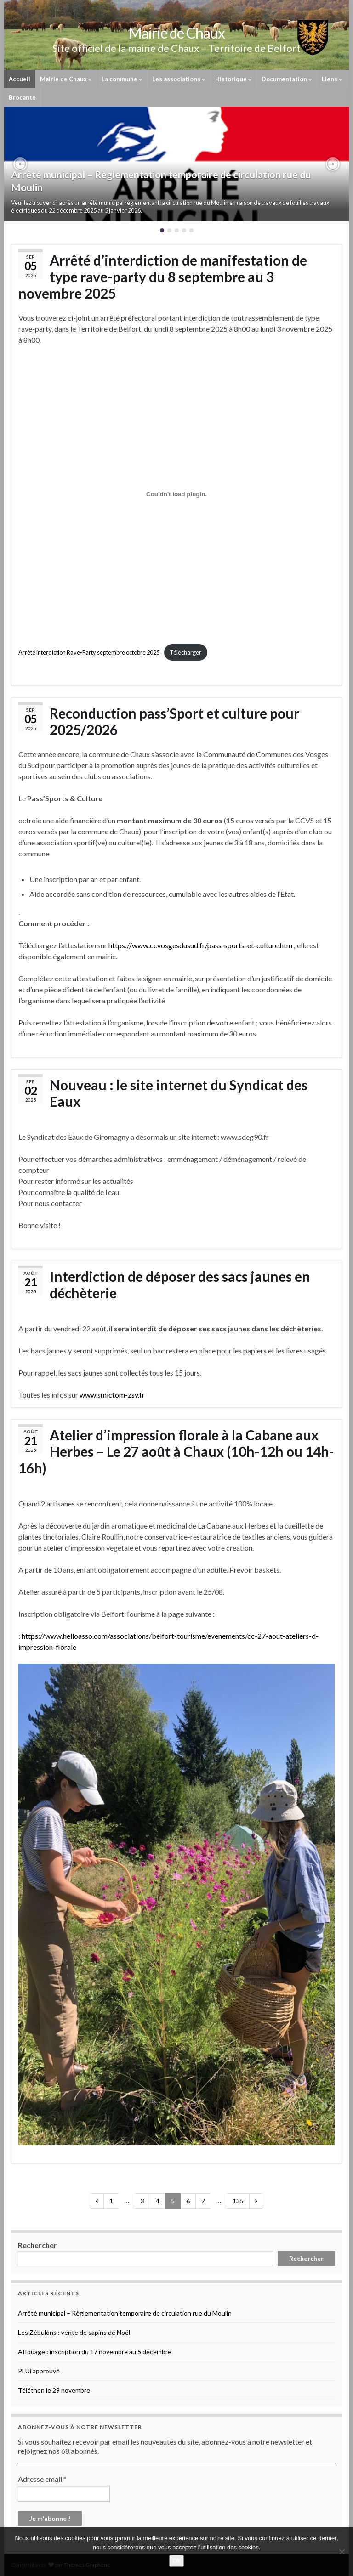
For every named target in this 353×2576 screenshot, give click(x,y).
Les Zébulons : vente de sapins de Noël (74, 2332)
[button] (20, 164)
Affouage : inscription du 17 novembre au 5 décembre (94, 2351)
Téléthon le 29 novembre (54, 2390)
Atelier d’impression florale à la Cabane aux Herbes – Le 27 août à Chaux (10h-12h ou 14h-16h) (176, 1451)
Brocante (22, 97)
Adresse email (42, 2478)
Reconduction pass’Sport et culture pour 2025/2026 (174, 721)
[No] (341, 2551)
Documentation (287, 79)
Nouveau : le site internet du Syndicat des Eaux (178, 1093)
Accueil (19, 79)
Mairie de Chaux (66, 79)
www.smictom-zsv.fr (112, 1394)
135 (238, 2201)
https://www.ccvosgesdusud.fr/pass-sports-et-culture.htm (200, 945)
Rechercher (37, 2245)
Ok (177, 2560)
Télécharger (185, 652)
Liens (332, 79)
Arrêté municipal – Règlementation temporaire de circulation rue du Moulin (125, 2313)
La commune (122, 79)
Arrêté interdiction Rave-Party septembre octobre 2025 (88, 652)
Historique (233, 79)
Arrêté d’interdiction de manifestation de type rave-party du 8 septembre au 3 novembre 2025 (162, 276)
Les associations (178, 79)
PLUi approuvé (39, 2371)
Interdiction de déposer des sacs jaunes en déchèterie (180, 1284)
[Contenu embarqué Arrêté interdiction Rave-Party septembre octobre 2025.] (176, 494)
